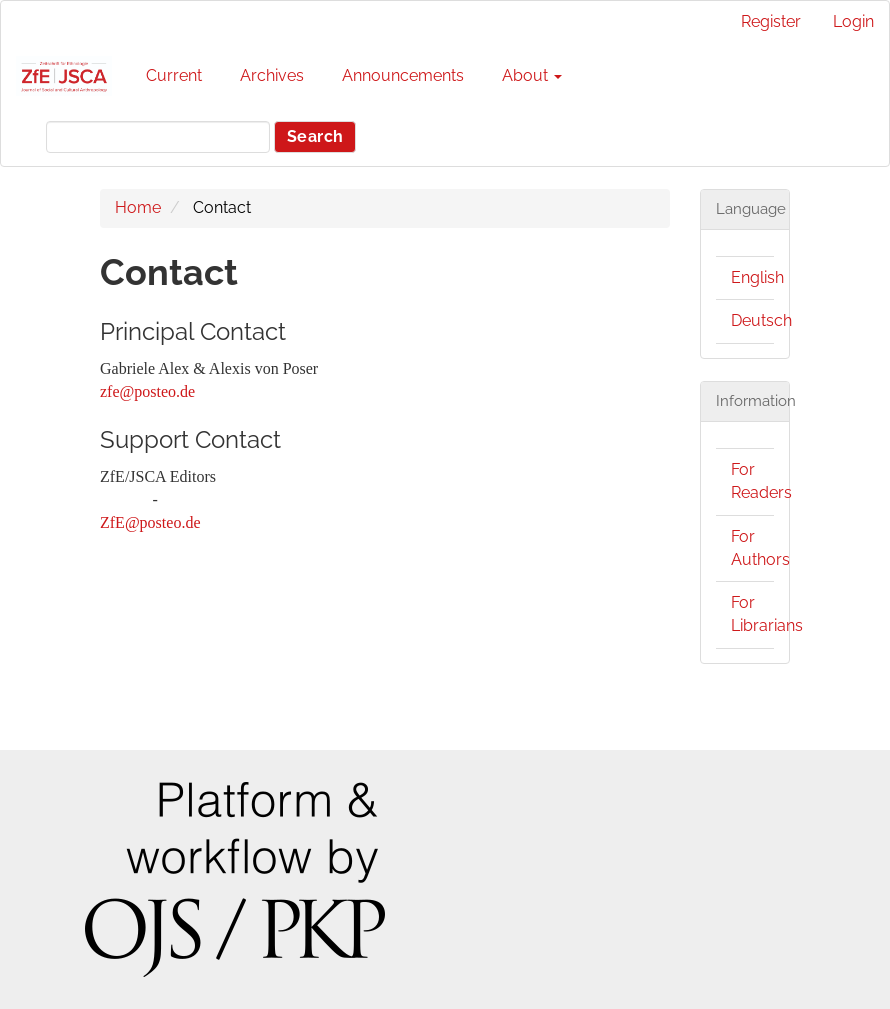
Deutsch (761, 320)
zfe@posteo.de (147, 391)
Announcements (403, 75)
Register (771, 21)
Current (174, 75)
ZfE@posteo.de (150, 522)
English (757, 277)
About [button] (532, 75)
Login (853, 21)
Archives (272, 75)
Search (315, 136)
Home (138, 207)
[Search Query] (158, 137)
